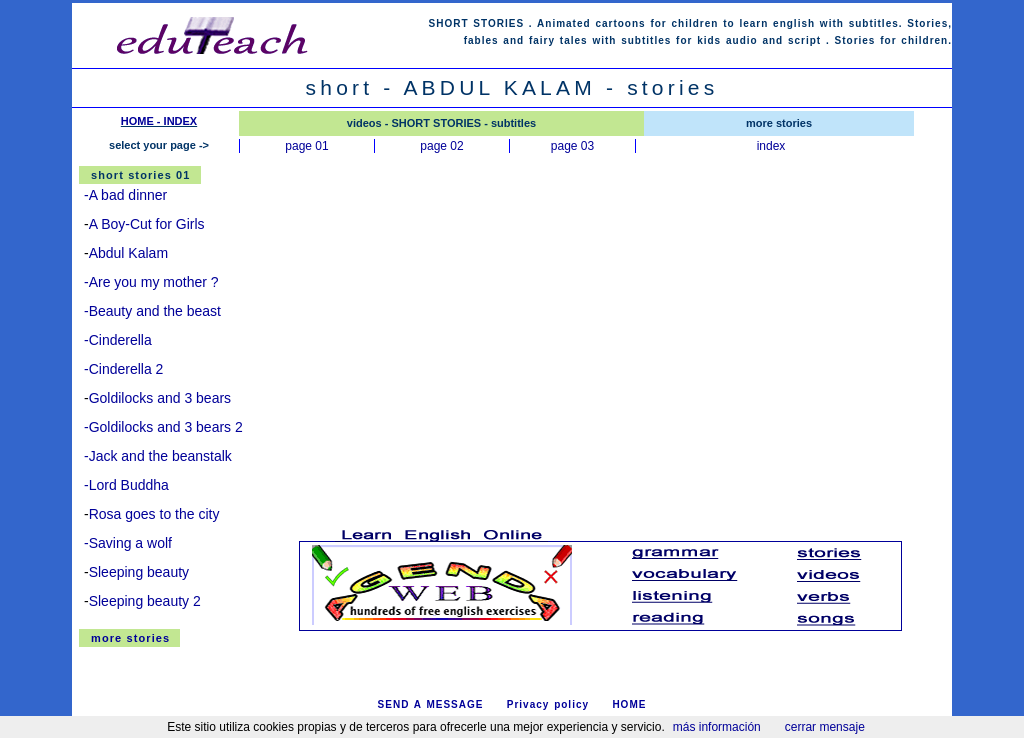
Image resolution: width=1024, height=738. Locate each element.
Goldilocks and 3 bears (160, 398)
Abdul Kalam (128, 253)
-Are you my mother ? (151, 282)
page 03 (572, 146)
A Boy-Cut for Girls (147, 224)
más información (717, 727)
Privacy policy (548, 704)
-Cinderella (118, 340)
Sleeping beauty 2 (145, 601)
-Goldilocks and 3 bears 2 (163, 427)
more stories (130, 638)
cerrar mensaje (825, 727)
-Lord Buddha (126, 485)
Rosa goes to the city (154, 514)
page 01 (306, 146)
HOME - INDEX (159, 121)
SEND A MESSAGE (431, 704)
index (771, 146)
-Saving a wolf (128, 543)
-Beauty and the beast (152, 311)
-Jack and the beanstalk (158, 456)
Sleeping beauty (139, 572)
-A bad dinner (125, 195)
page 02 (441, 146)
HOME (629, 704)
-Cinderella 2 (123, 369)
